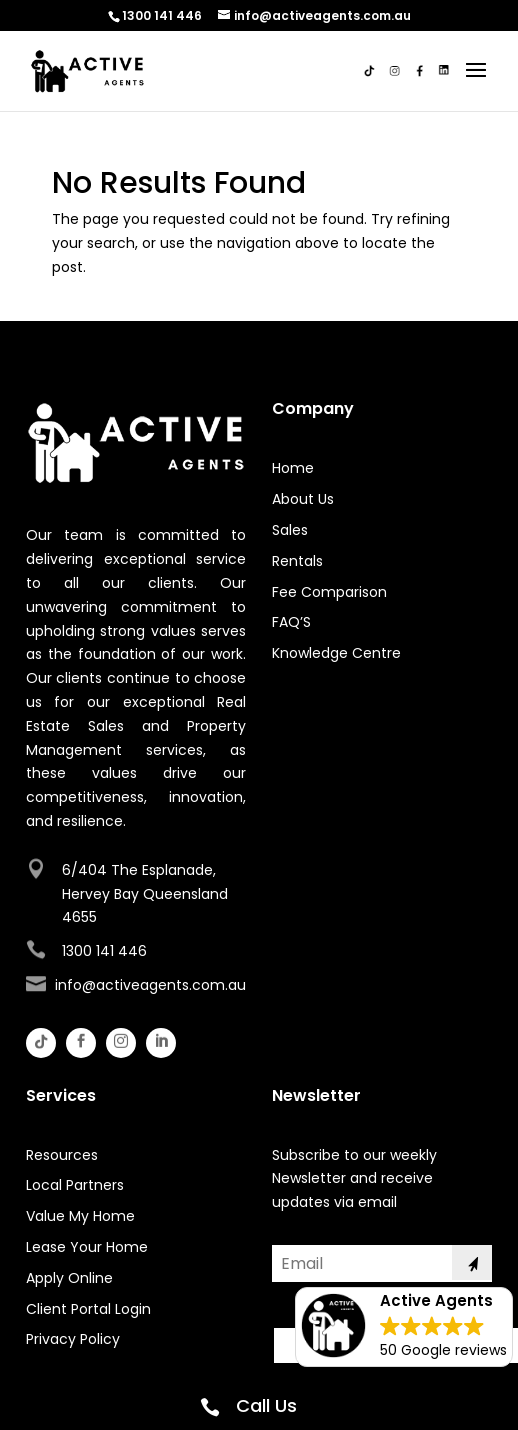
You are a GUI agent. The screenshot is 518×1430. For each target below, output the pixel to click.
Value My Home (80, 1216)
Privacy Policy (73, 1339)
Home (293, 468)
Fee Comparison (329, 592)
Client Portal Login (88, 1309)
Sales (290, 530)
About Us (303, 499)
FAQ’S (291, 622)
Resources (62, 1155)
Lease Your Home (87, 1247)
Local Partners (75, 1185)
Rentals (297, 561)
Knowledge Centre (336, 653)
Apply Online (69, 1278)
